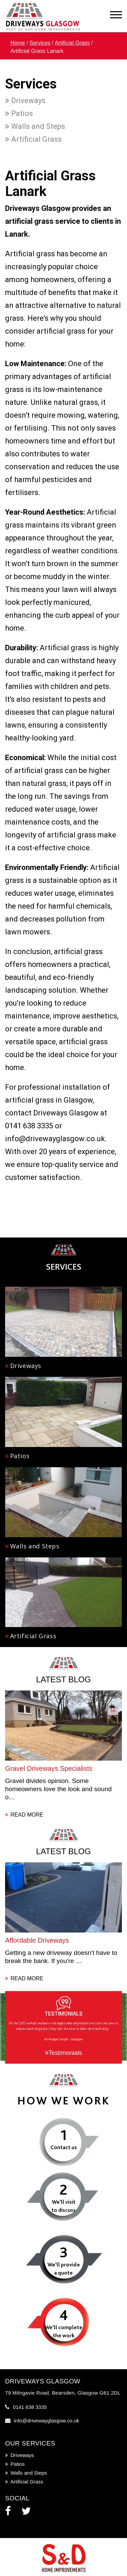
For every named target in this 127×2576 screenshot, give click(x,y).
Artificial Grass (72, 43)
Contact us (63, 2147)
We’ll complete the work (63, 2331)
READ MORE (24, 1815)
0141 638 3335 (30, 2407)
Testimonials (63, 2052)
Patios (19, 113)
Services (39, 43)
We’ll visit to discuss (63, 2206)
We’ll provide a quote (63, 2268)
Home (17, 43)
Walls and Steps (35, 126)
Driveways (25, 100)
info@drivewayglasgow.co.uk (46, 2420)
